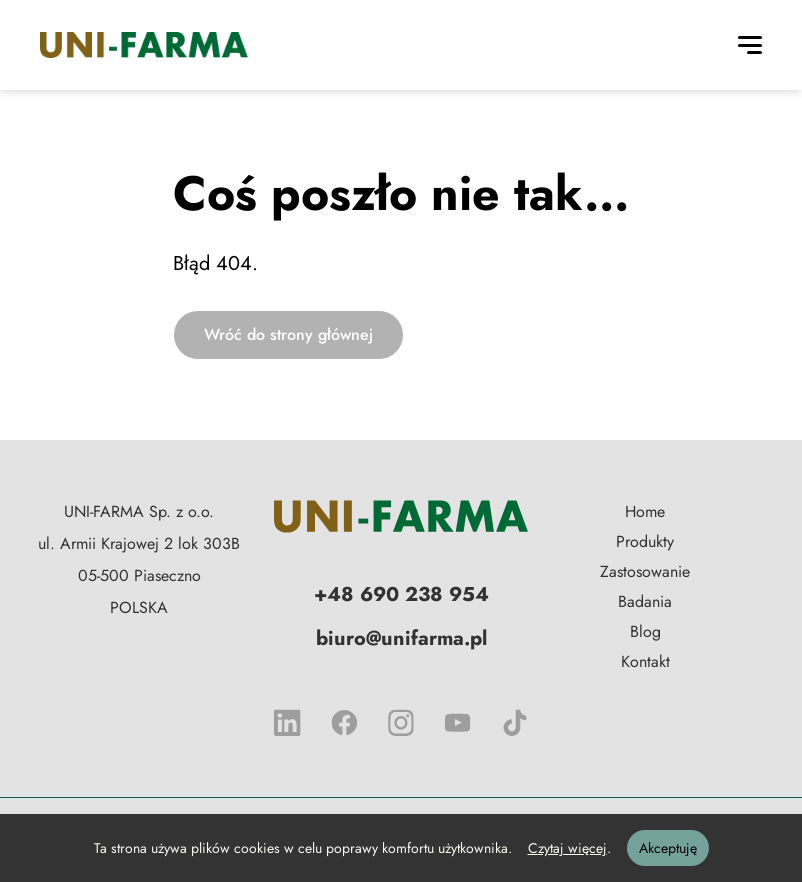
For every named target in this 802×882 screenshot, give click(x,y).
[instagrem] (401, 723)
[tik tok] (514, 723)
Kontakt (645, 661)
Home (645, 511)
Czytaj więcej (567, 848)
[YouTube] (457, 723)
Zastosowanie (645, 571)
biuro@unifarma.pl (401, 638)
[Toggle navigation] (750, 45)
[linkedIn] (287, 723)
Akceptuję (668, 848)
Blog (645, 631)
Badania (645, 601)
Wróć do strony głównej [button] (288, 334)
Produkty (645, 541)
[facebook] (344, 723)
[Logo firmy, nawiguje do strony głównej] (401, 516)
